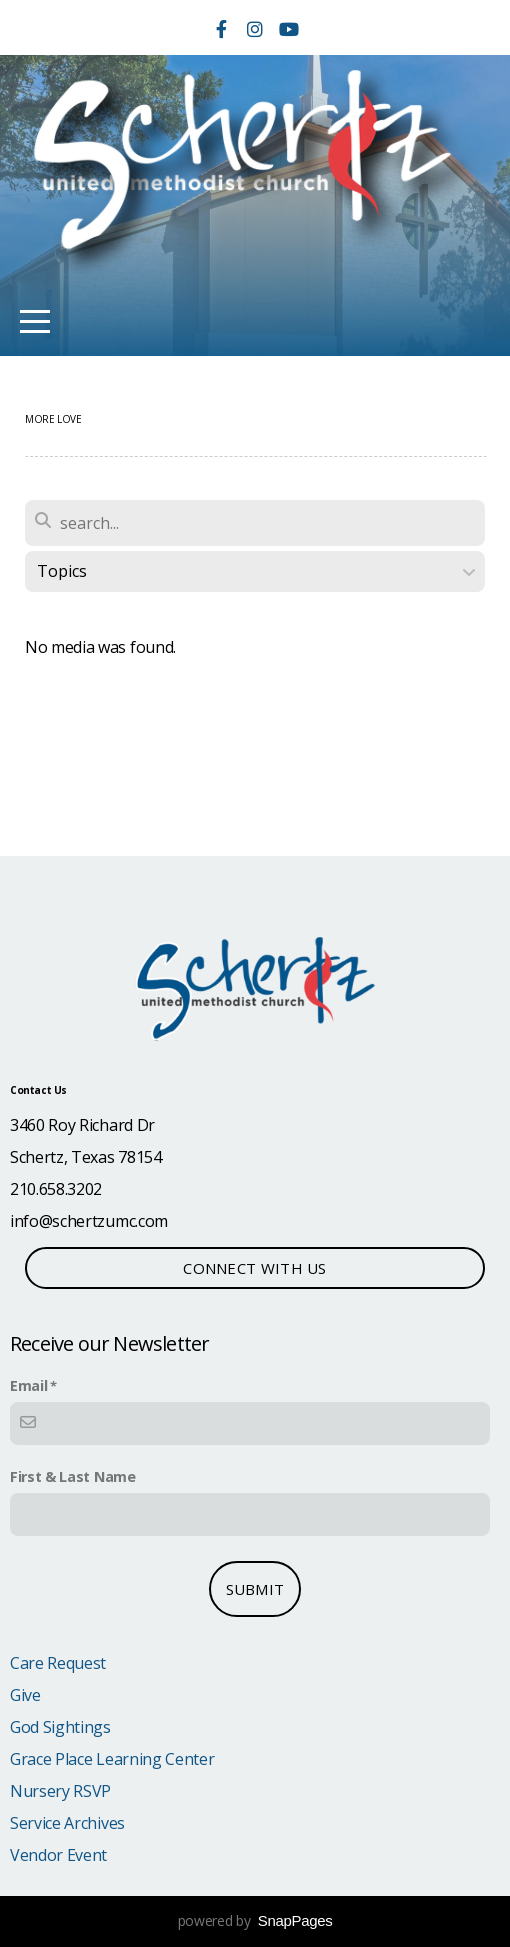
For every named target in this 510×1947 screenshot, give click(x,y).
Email (28, 1385)
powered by (255, 1920)
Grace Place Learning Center (112, 1759)
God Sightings (60, 1727)
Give (25, 1695)
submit (255, 1589)
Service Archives (67, 1823)
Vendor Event (58, 1855)
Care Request (58, 1663)
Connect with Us (255, 1268)
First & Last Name (73, 1476)
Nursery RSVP (60, 1791)
